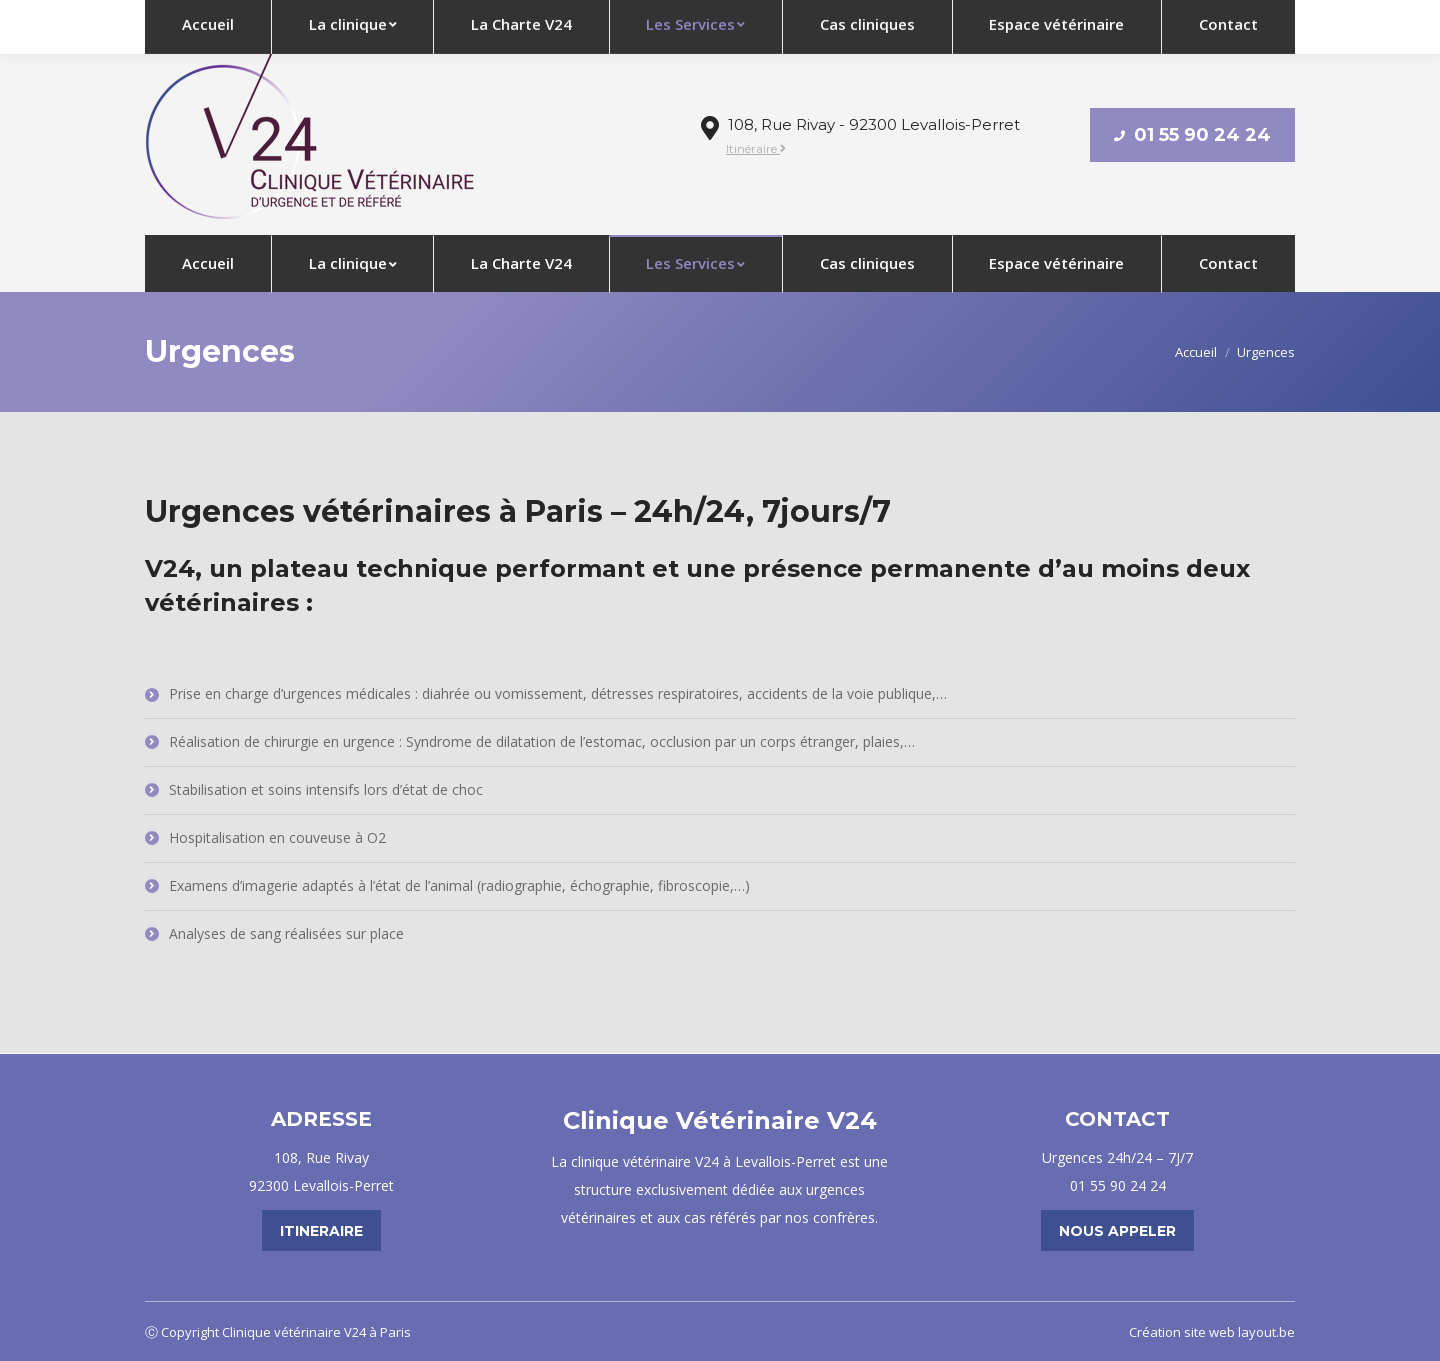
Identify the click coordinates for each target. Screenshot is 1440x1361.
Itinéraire (756, 148)
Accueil (1196, 352)
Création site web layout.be (1212, 1332)
